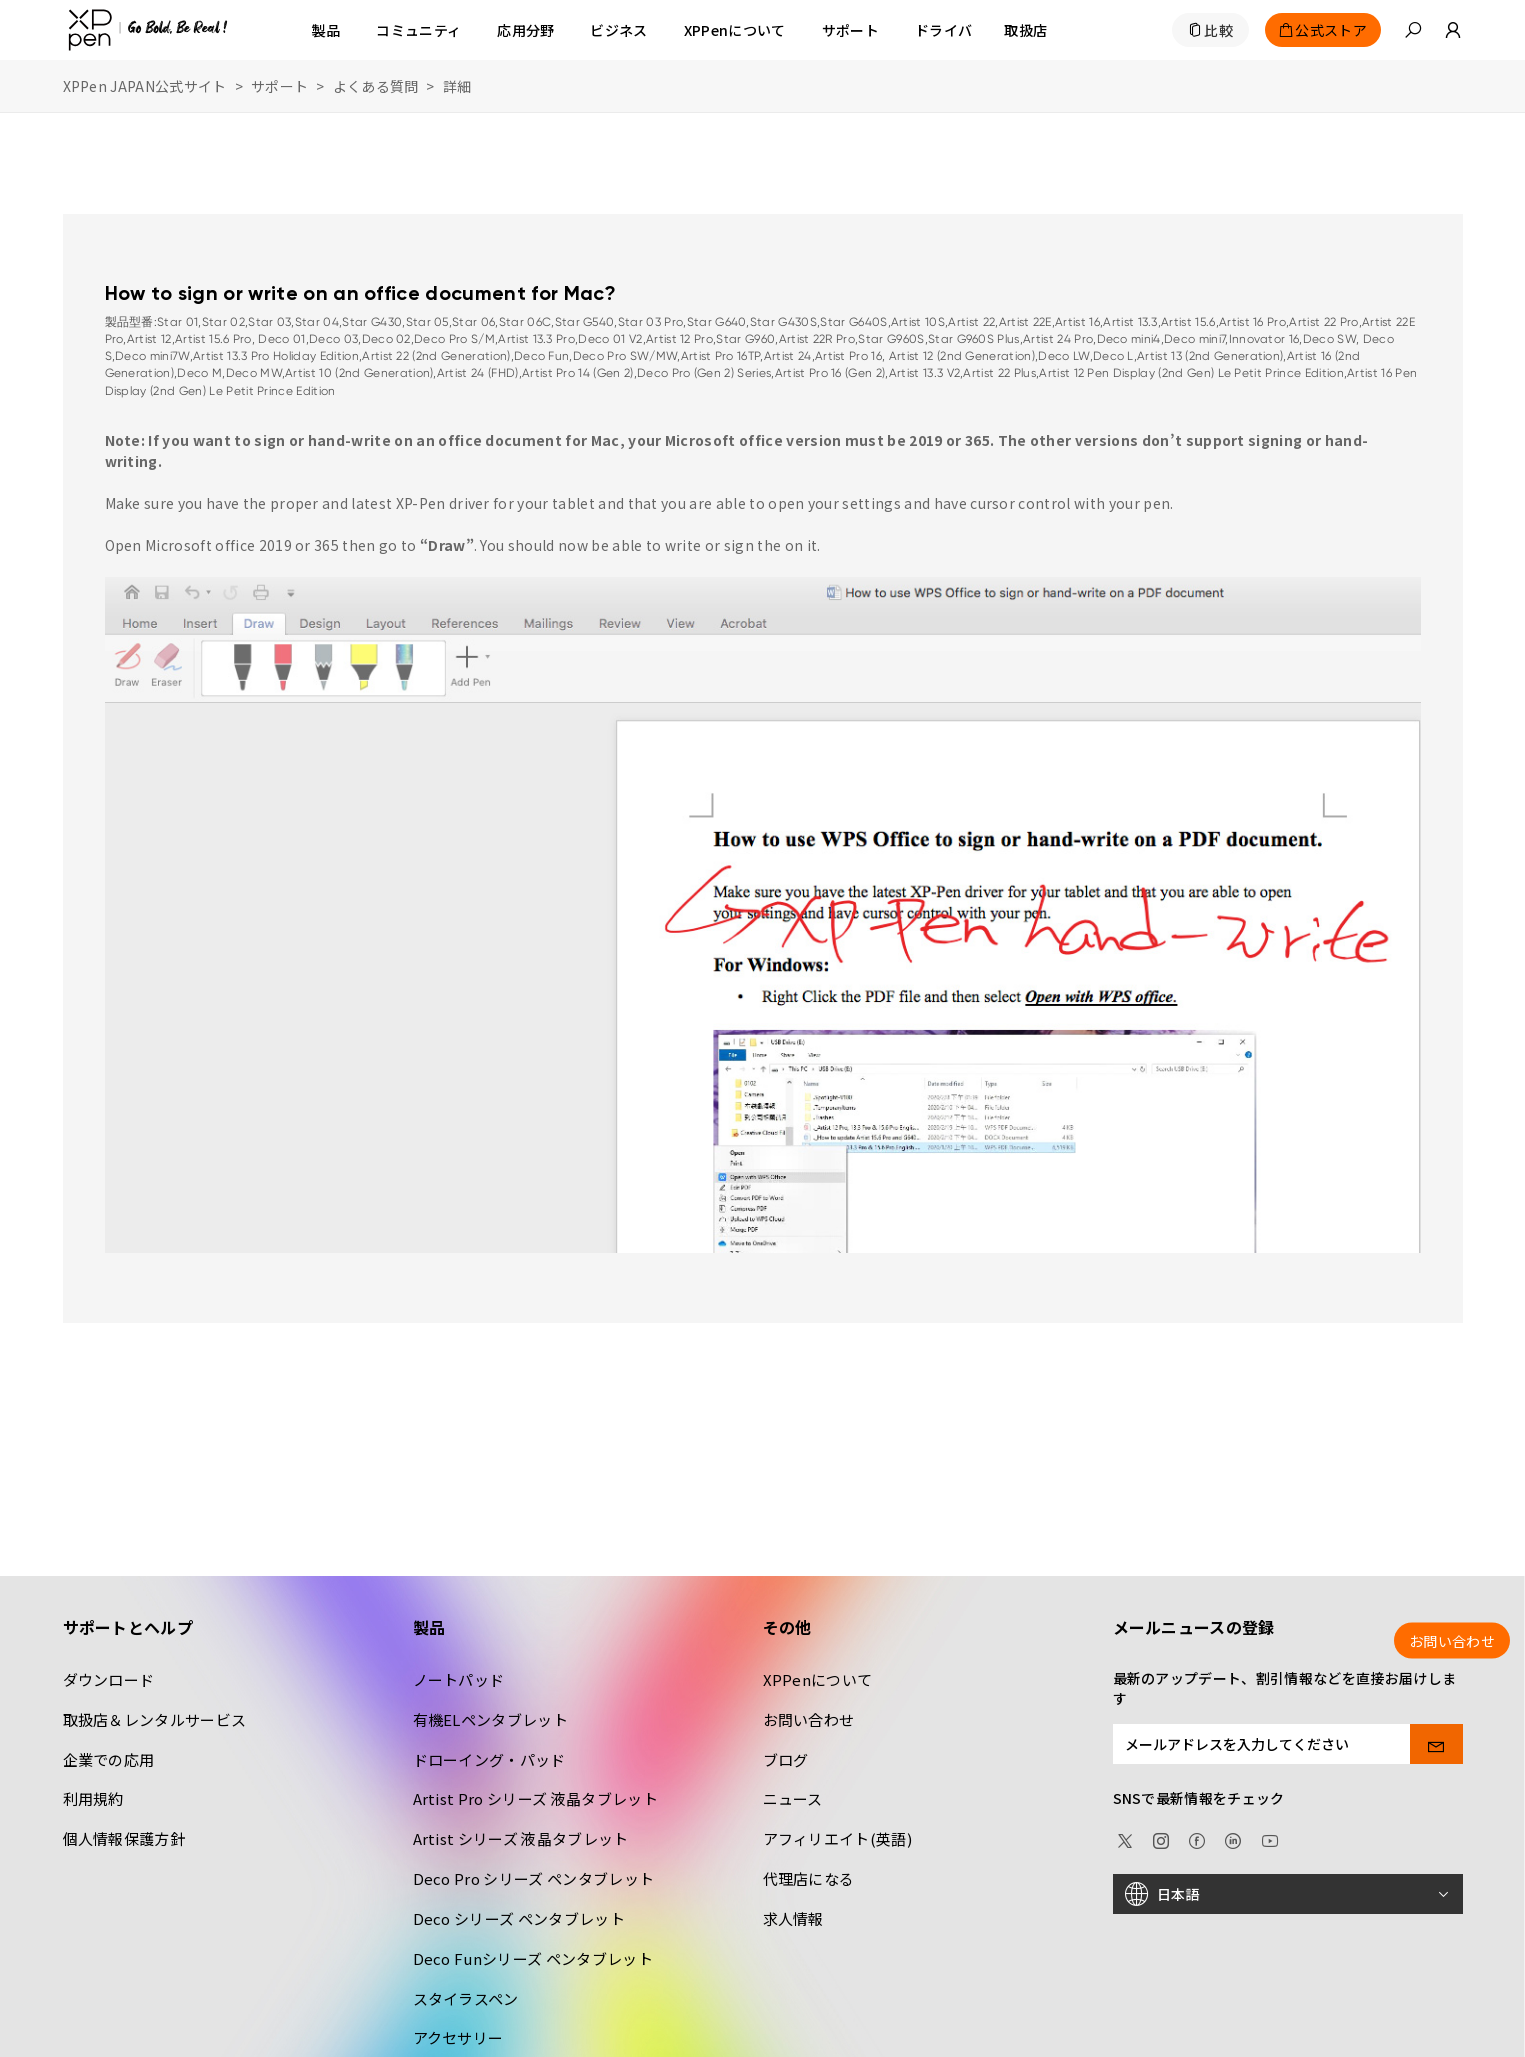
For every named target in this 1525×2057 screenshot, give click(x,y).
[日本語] (1288, 1894)
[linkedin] (1233, 1838)
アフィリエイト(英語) (838, 1838)
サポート (279, 86)
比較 (1218, 30)
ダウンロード (109, 1679)
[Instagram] (1161, 1838)
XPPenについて (818, 1679)
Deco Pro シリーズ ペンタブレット (534, 1878)
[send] (1436, 1744)
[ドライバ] (943, 30)
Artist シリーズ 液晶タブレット (521, 1838)
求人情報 (793, 1918)
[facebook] (1197, 1838)
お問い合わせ (809, 1719)
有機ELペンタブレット (491, 1719)
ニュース (793, 1798)
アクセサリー (458, 2037)
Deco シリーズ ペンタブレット (519, 1918)
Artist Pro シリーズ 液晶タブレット (535, 1798)
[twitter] (1125, 1838)
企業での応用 (109, 1759)
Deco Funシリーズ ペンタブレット (533, 1958)
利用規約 (93, 1798)
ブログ (786, 1759)
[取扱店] (1025, 30)
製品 (326, 30)
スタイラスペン (466, 1998)
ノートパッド (459, 1679)
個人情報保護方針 (124, 1838)
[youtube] (1270, 1838)
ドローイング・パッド (489, 1759)
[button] (1413, 30)
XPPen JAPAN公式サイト (145, 86)
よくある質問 (376, 86)
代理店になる (809, 1878)
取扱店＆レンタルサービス (155, 1719)
